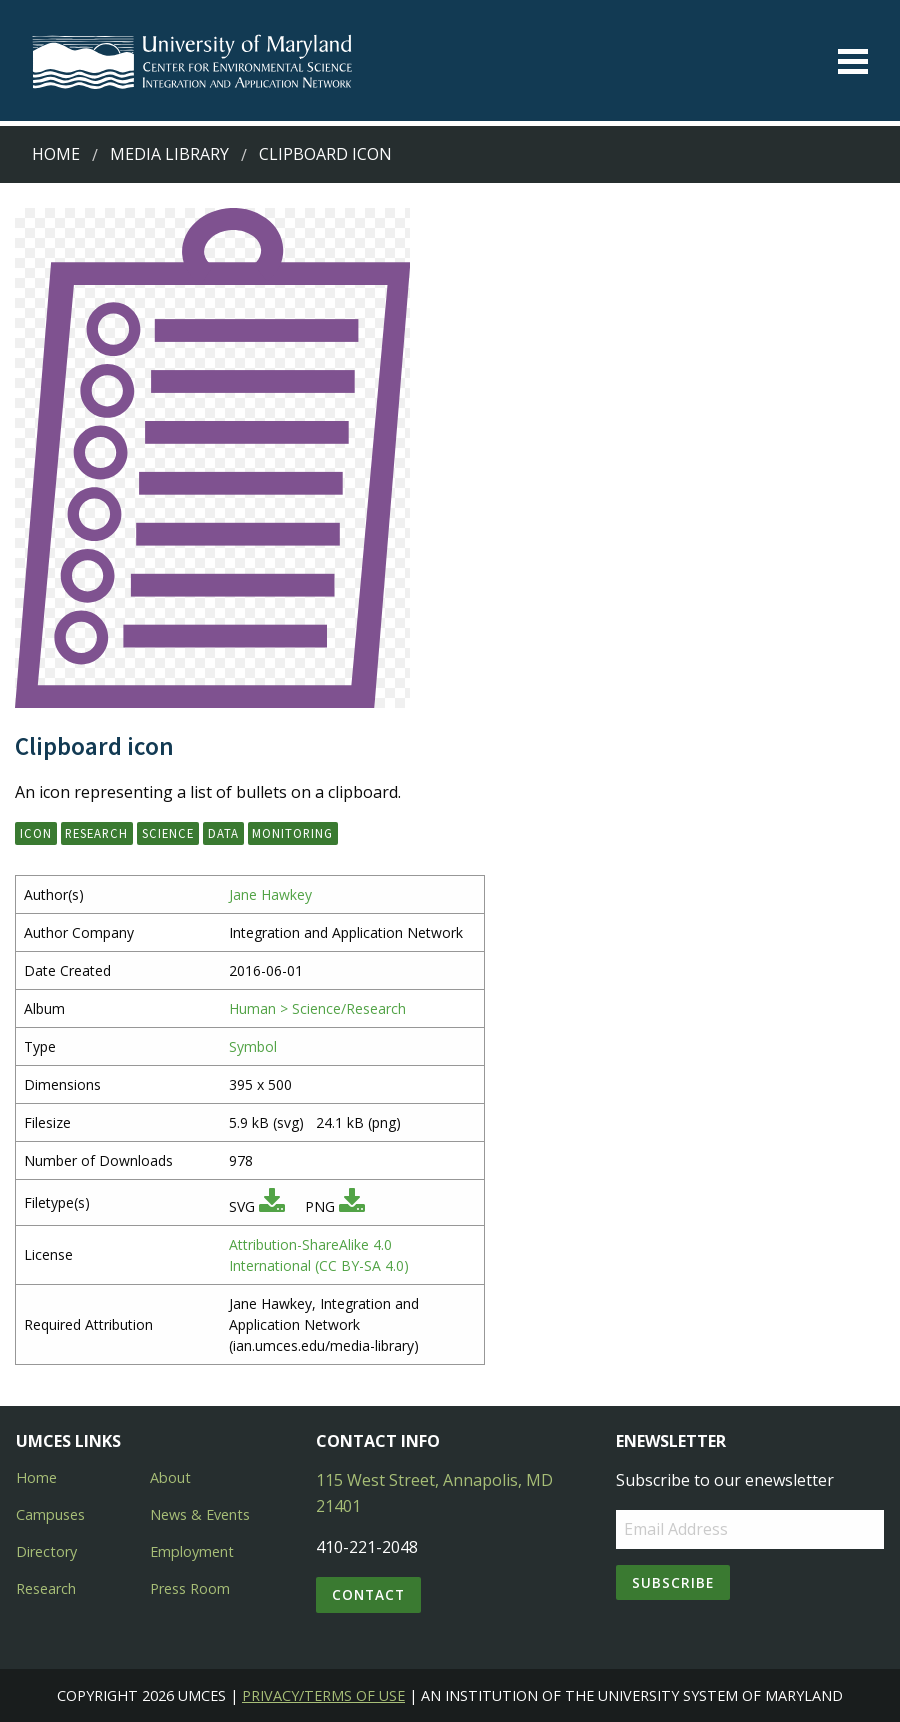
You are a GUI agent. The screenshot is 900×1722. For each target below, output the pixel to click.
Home (56, 154)
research (96, 833)
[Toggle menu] (853, 61)
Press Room (190, 1588)
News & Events (200, 1514)
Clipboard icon (325, 154)
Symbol (253, 1046)
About (170, 1477)
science (168, 833)
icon (36, 833)
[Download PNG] (352, 1206)
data (223, 833)
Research (46, 1588)
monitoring (292, 833)
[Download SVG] (272, 1206)
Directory (46, 1551)
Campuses (50, 1514)
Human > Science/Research (317, 1008)
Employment (192, 1551)
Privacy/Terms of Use (323, 1695)
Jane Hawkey (270, 894)
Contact (368, 1594)
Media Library (169, 154)
